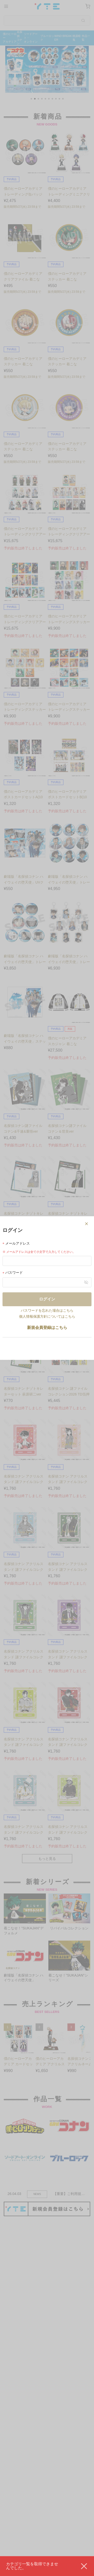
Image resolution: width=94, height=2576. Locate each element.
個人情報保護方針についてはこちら (47, 1316)
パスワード (13, 1273)
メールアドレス (16, 1243)
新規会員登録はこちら (47, 1327)
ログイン (47, 1299)
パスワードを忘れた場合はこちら (47, 1310)
